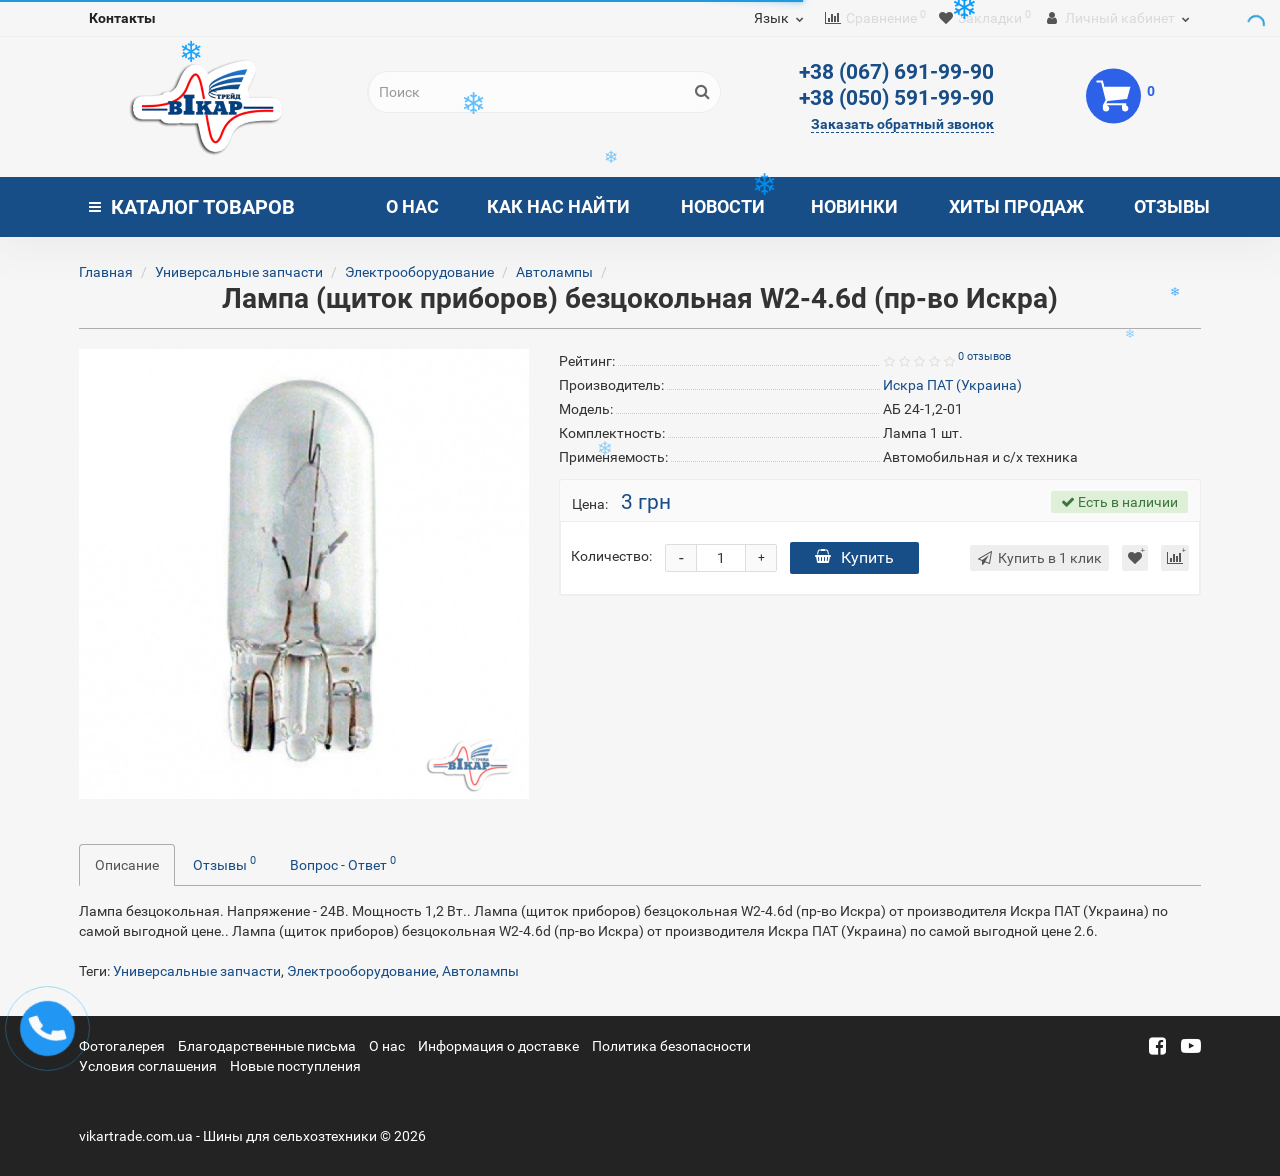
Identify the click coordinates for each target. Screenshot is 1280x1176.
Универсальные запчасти (239, 272)
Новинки (854, 206)
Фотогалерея (122, 1046)
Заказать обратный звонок (902, 124)
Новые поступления (295, 1066)
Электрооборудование (419, 272)
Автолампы (554, 272)
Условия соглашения (148, 1066)
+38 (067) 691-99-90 (896, 72)
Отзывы (1172, 206)
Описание (127, 865)
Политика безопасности (671, 1046)
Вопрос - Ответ (343, 863)
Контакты (122, 18)
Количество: (611, 556)
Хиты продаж (1016, 206)
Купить (854, 557)
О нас (412, 206)
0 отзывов (984, 356)
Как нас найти (558, 206)
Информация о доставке (498, 1046)
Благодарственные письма (267, 1046)
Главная (106, 272)
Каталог (192, 207)
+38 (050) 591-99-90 (896, 98)
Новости (723, 206)
